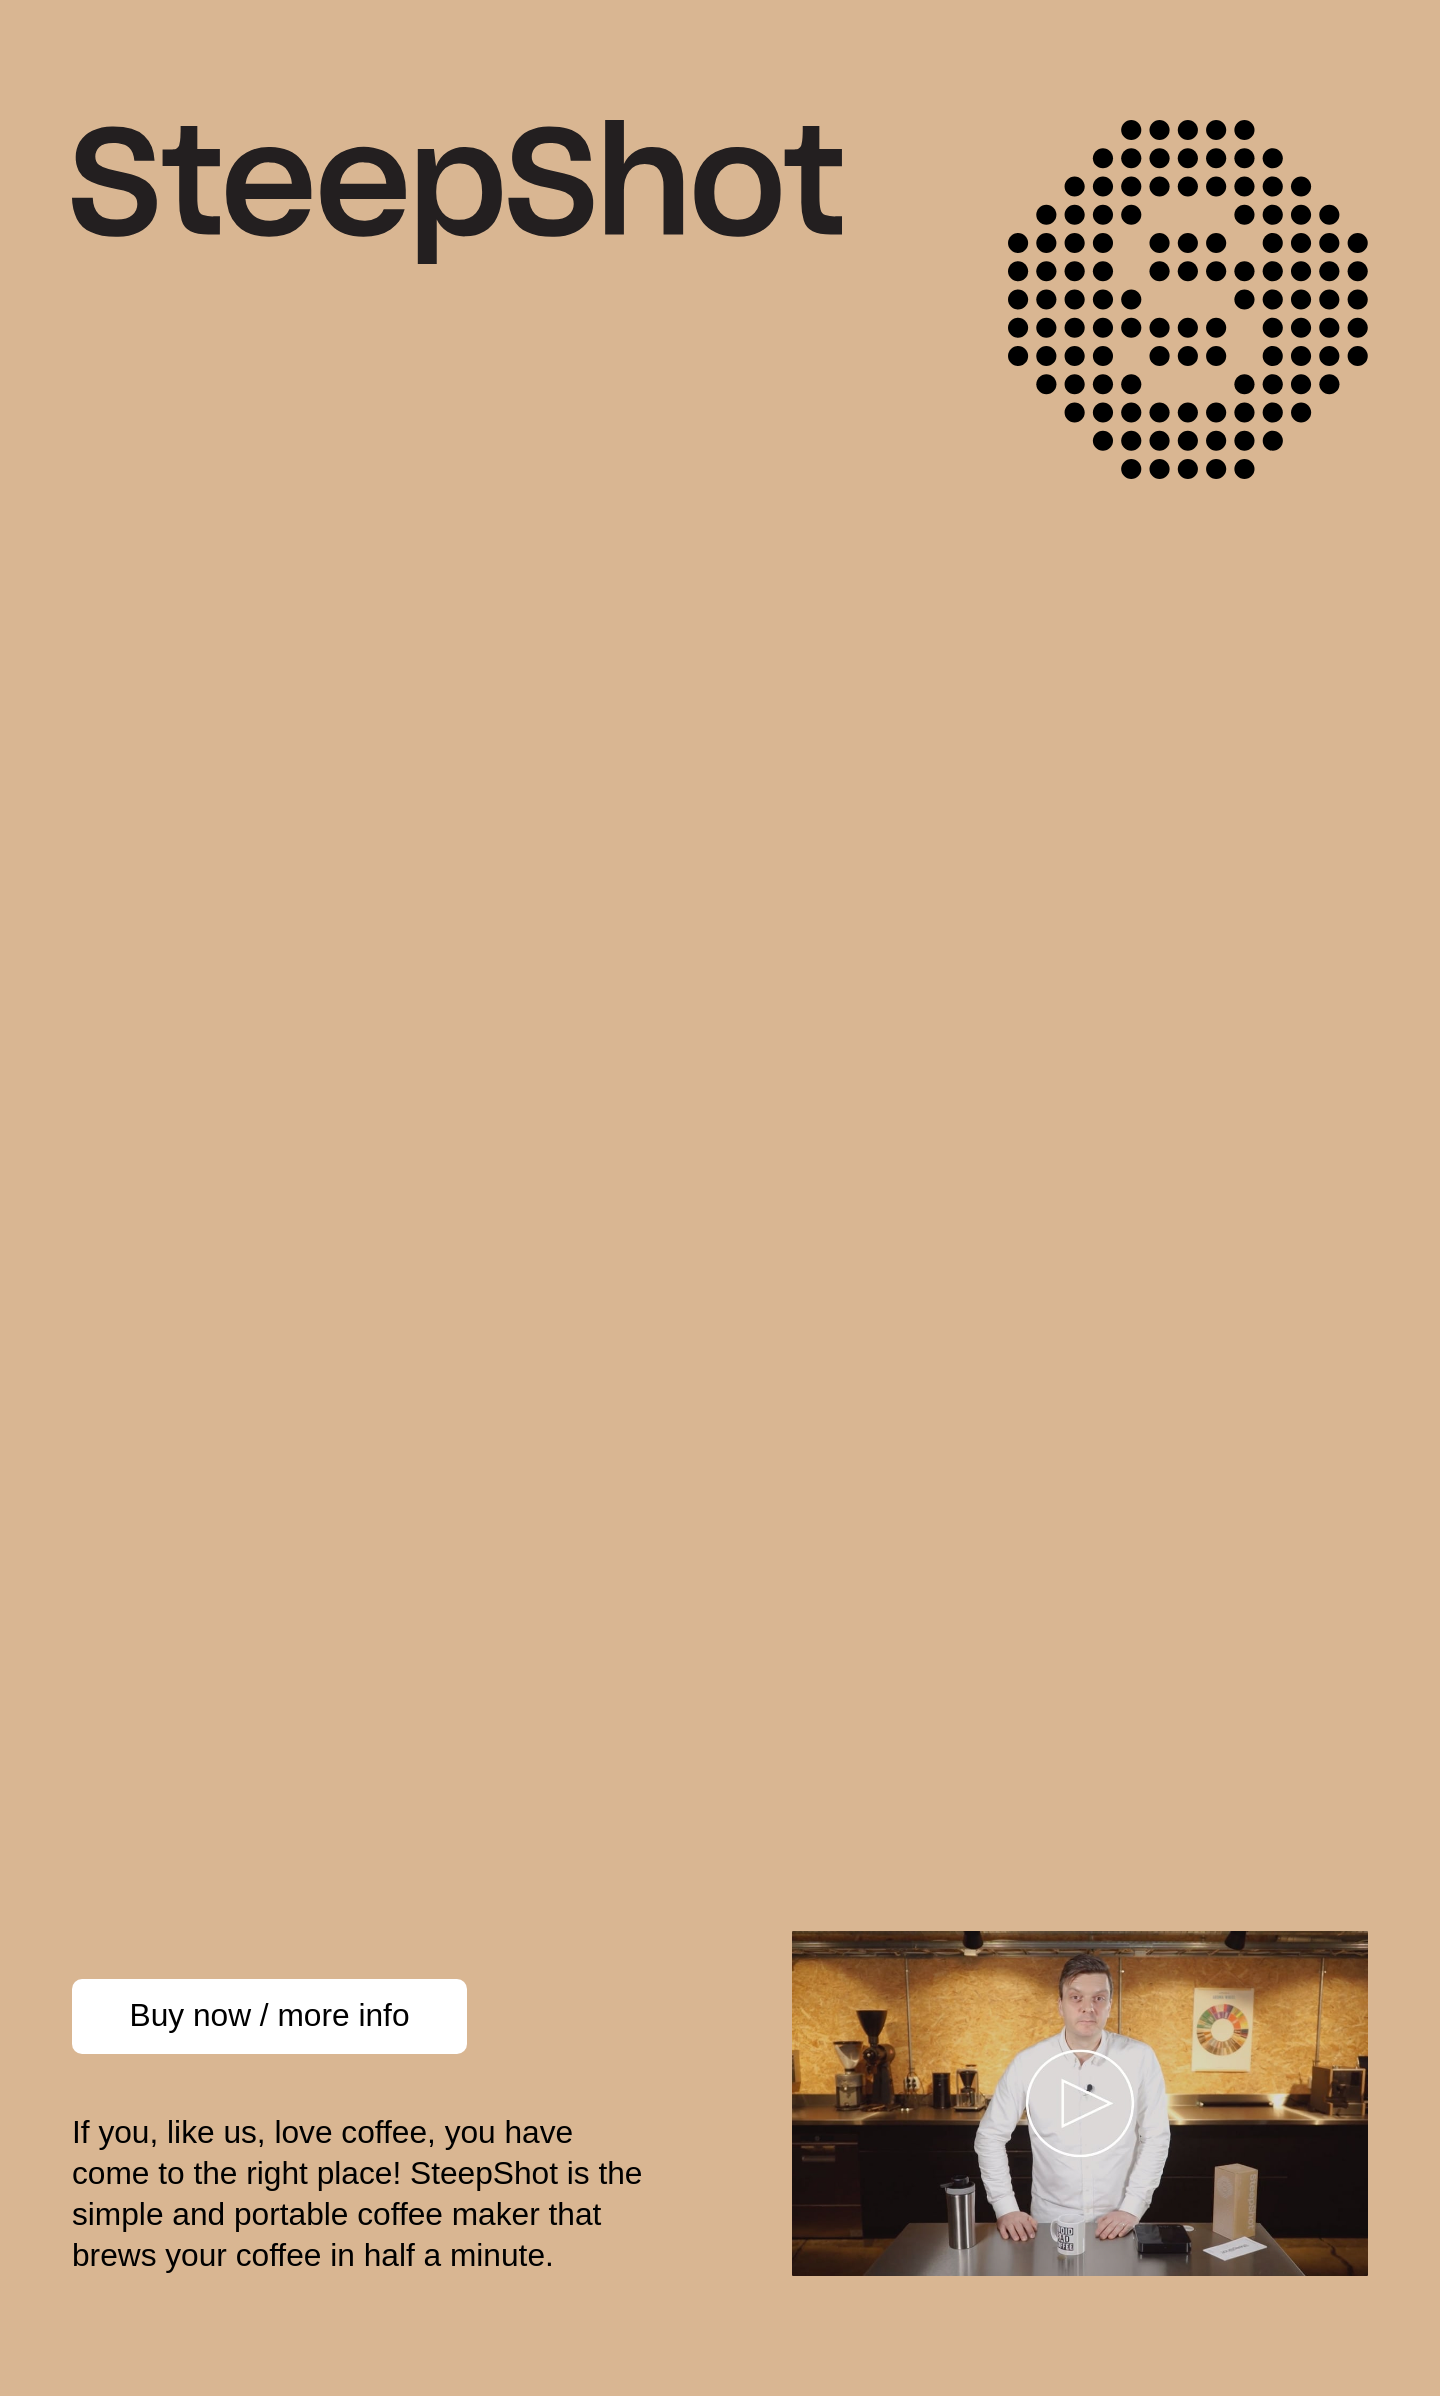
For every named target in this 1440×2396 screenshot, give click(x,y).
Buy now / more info (270, 2015)
